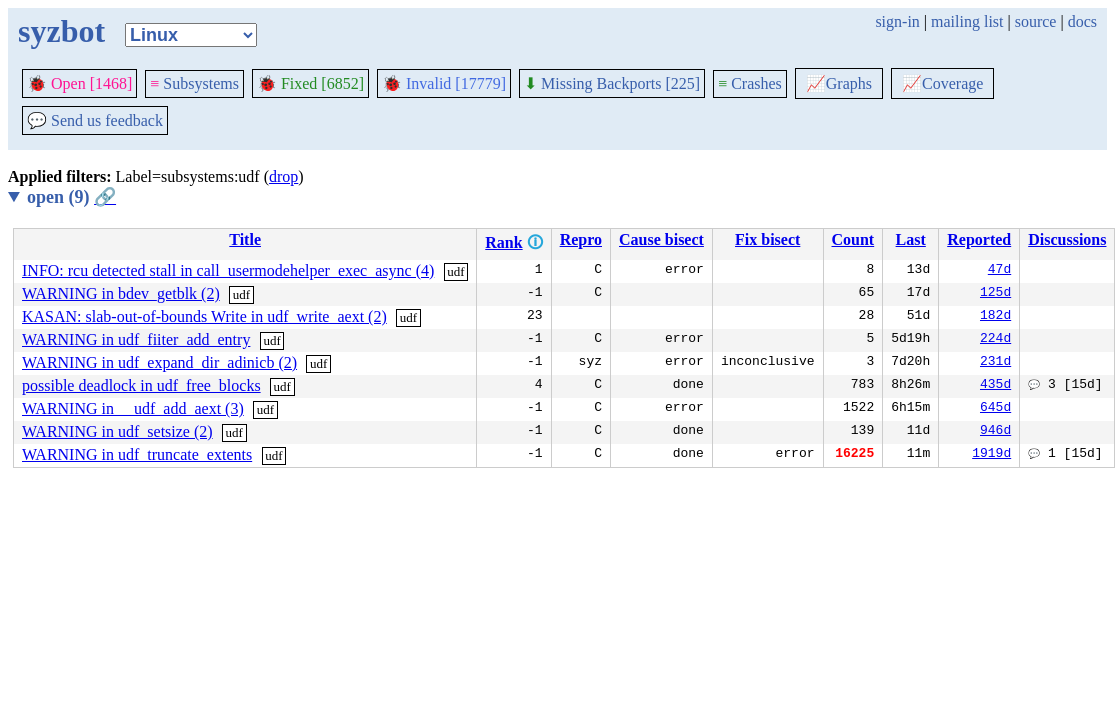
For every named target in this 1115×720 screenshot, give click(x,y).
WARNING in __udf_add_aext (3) (133, 408)
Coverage (942, 83)
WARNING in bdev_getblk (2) (121, 293)
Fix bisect (767, 239)
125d (995, 294)
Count (853, 239)
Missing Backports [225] (612, 83)
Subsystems (194, 83)
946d (995, 432)
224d (995, 340)
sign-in (897, 21)
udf (455, 271)
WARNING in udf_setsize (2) (117, 431)
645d (995, 409)
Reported (979, 239)
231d (995, 363)
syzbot (61, 31)
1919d (991, 455)
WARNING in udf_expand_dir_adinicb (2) (159, 362)
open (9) (71, 197)
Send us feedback (95, 120)
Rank (503, 242)
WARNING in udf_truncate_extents (137, 454)
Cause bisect (661, 239)
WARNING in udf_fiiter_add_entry (136, 339)
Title (245, 239)
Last (911, 239)
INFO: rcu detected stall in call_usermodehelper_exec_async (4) (228, 270)
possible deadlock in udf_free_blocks (141, 385)
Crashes (750, 83)
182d (995, 317)
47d (999, 271)
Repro (581, 239)
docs (1082, 21)
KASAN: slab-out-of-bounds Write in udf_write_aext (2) (204, 316)
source (1036, 21)
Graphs (839, 83)
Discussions (1067, 239)
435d (995, 386)
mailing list (967, 21)
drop (283, 176)
